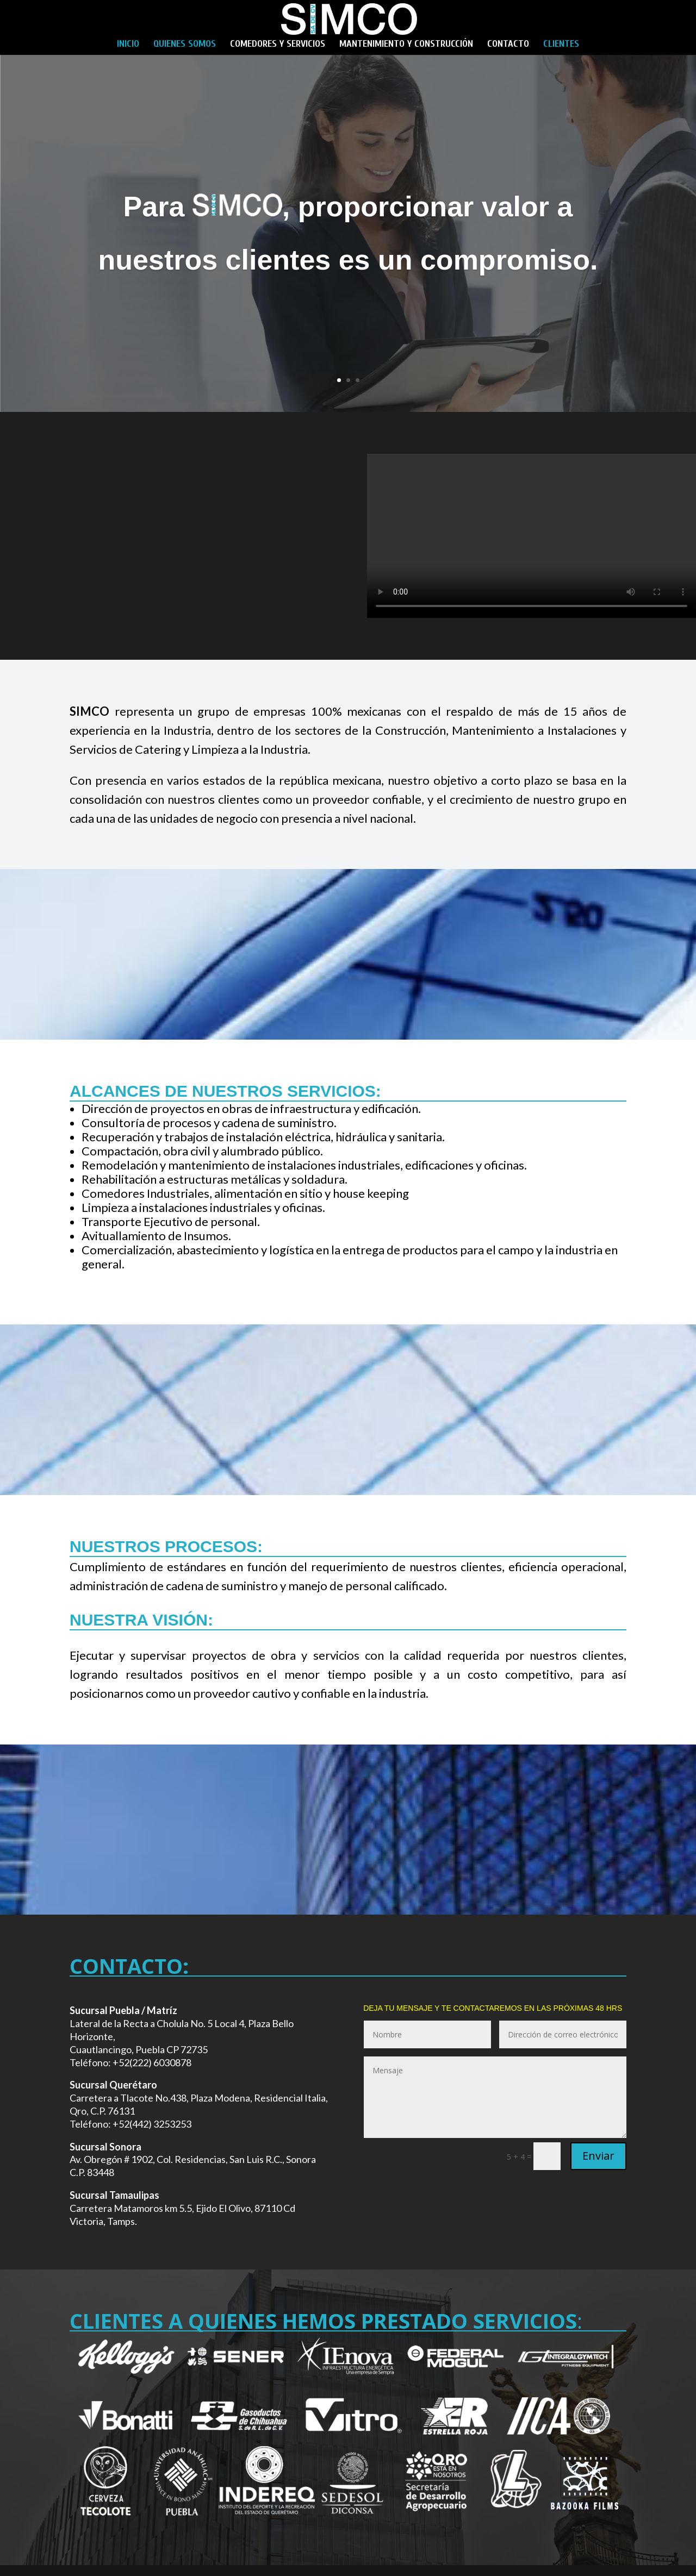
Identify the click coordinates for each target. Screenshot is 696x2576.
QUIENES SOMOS (184, 44)
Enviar (598, 2155)
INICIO (128, 44)
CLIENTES (561, 44)
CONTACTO (508, 44)
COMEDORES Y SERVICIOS (277, 44)
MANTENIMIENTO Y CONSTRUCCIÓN (406, 44)
